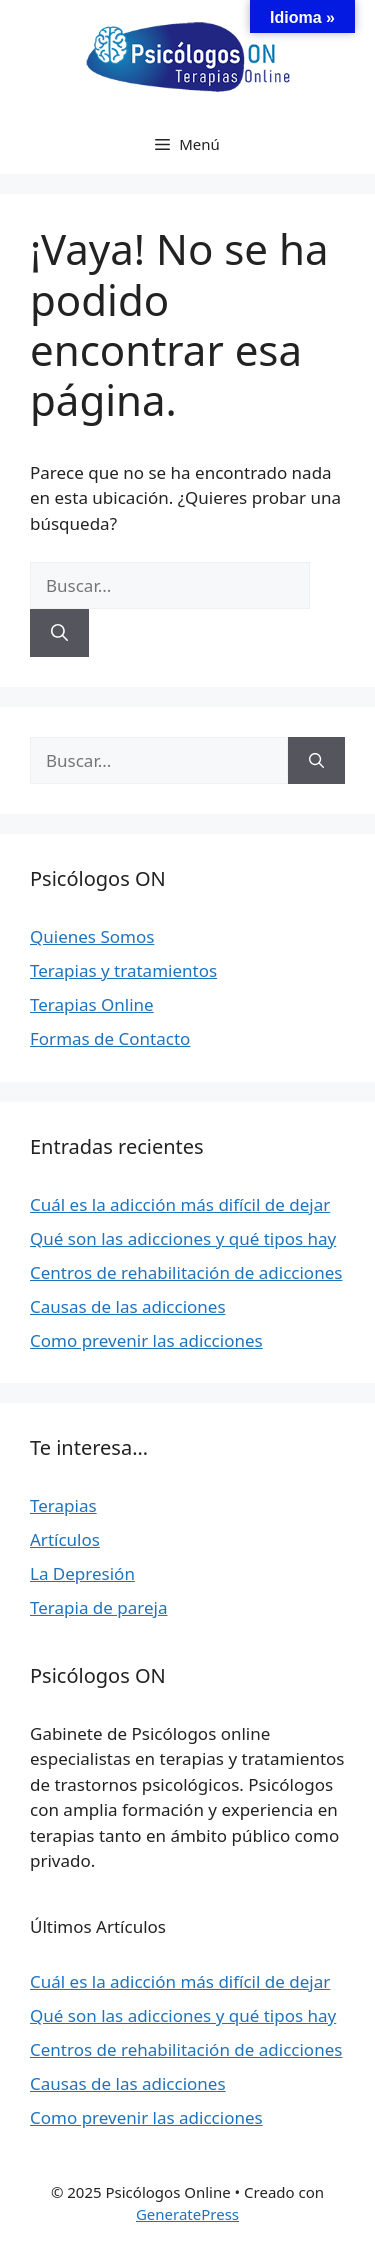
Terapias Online (92, 1004)
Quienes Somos (92, 936)
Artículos (65, 1539)
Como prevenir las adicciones (146, 1340)
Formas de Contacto (110, 1038)
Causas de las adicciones (128, 1306)
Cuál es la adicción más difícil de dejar (180, 1204)
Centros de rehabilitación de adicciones (186, 1272)
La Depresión (82, 1573)
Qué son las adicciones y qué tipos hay (183, 1238)
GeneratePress (187, 2214)
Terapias (63, 1505)
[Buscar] (59, 633)
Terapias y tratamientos (123, 970)
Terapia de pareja (99, 1607)
